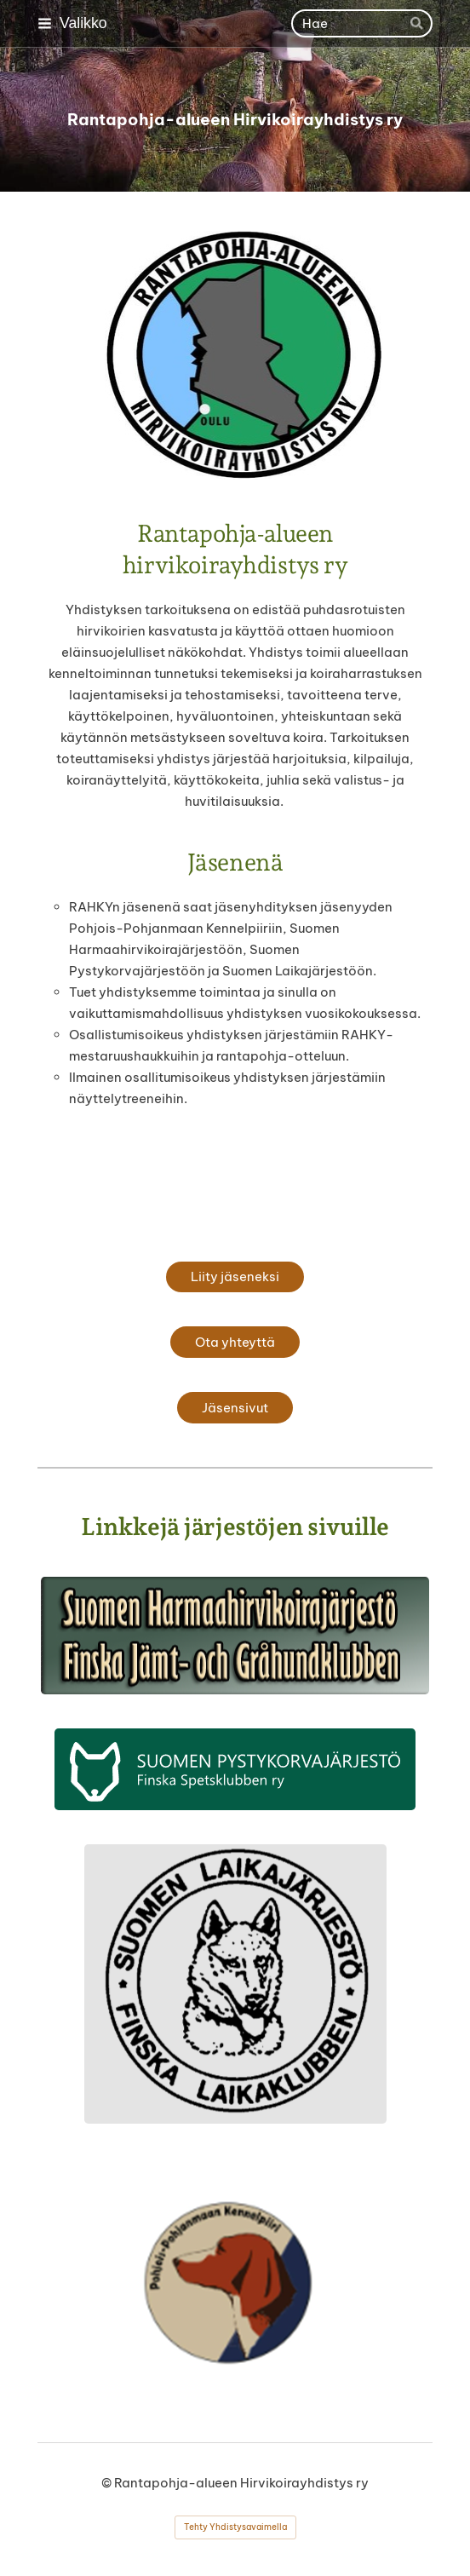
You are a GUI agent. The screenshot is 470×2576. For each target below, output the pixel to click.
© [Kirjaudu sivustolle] (107, 2483)
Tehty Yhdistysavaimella (235, 2527)
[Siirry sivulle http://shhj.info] (235, 1635)
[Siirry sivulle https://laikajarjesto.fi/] (235, 1984)
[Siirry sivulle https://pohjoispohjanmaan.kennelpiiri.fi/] (235, 2283)
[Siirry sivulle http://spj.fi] (235, 1769)
